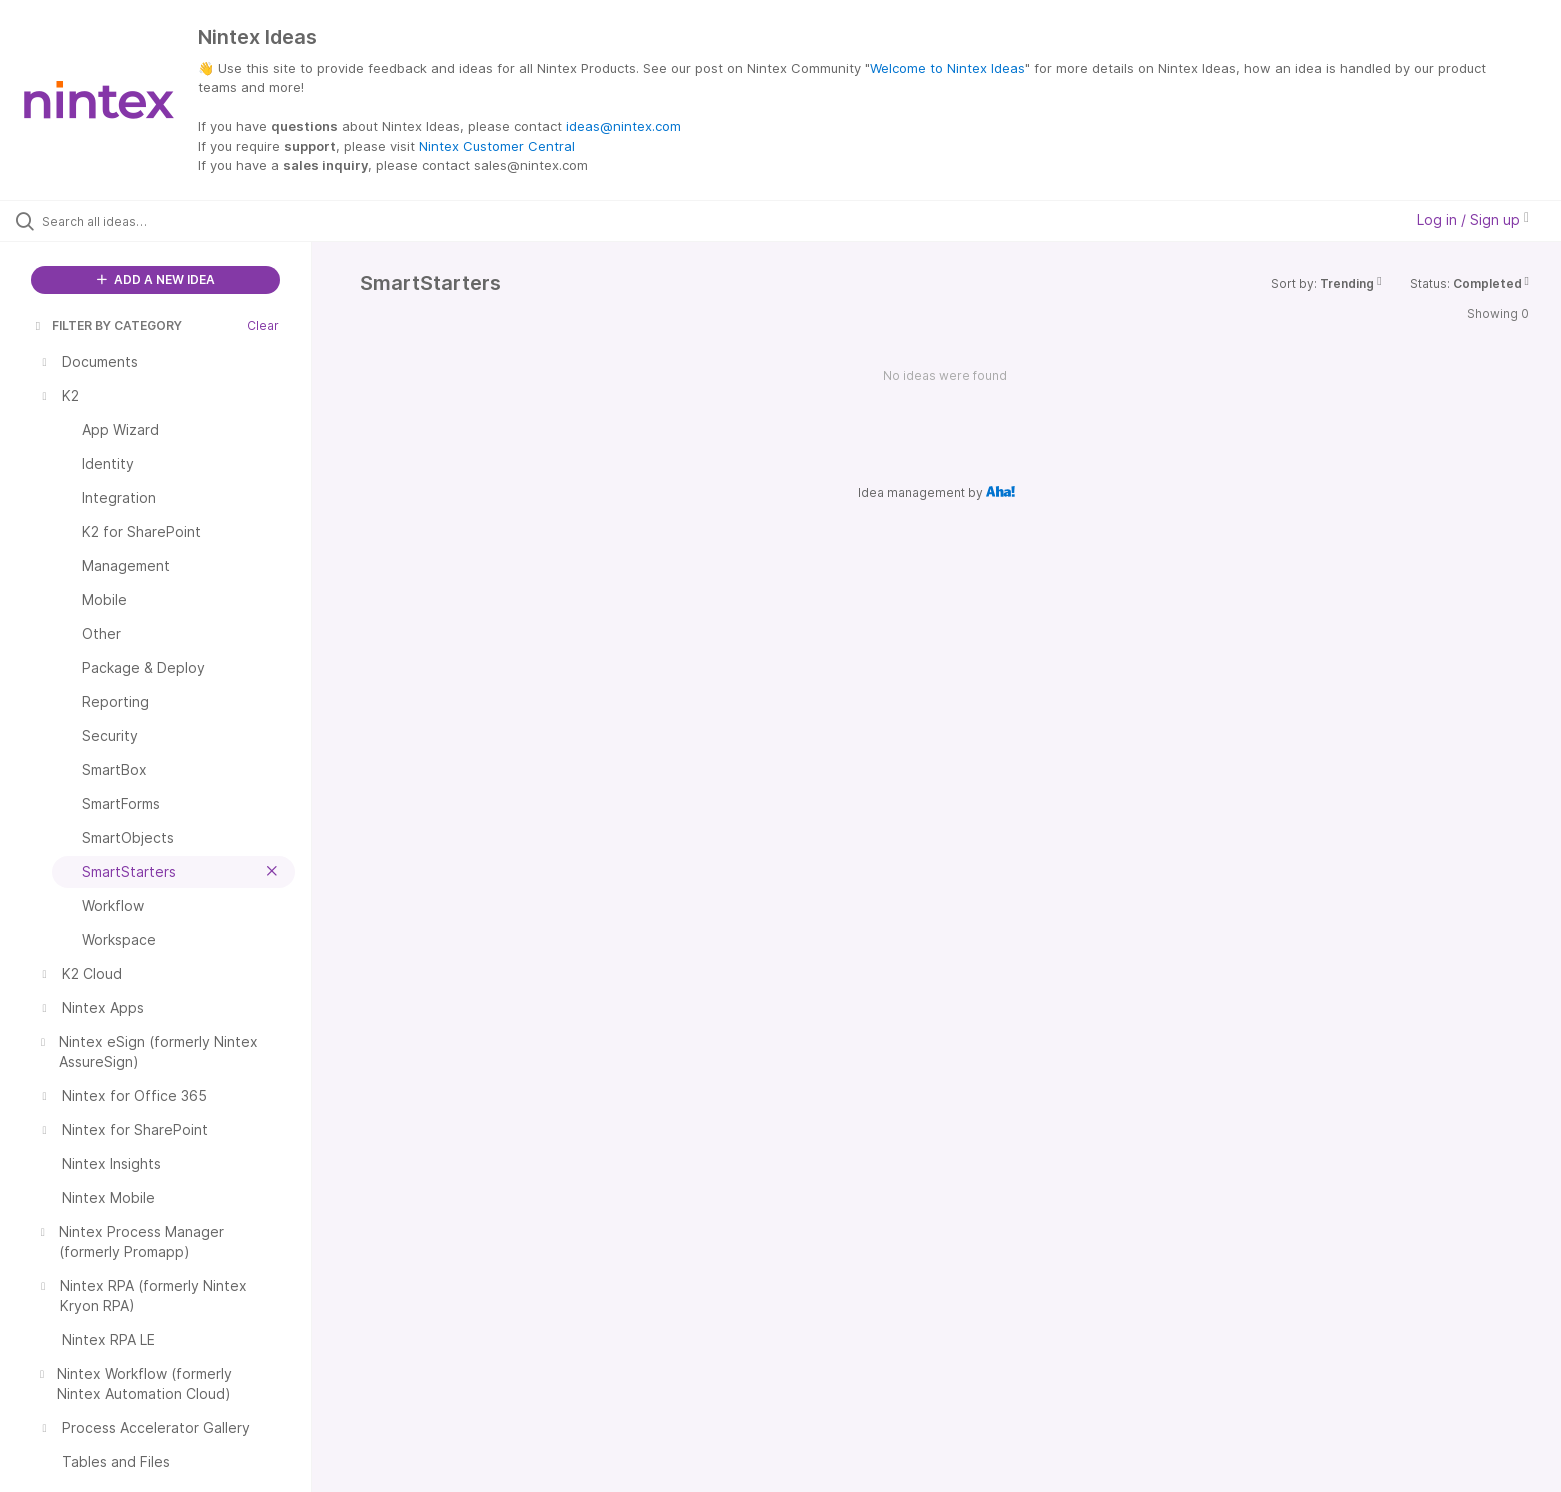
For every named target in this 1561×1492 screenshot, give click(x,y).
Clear (263, 325)
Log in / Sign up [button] (1473, 219)
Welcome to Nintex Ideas (947, 68)
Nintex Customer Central (497, 146)
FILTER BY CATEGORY (107, 325)
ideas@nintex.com (623, 126)
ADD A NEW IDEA (156, 279)
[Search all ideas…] (181, 221)
